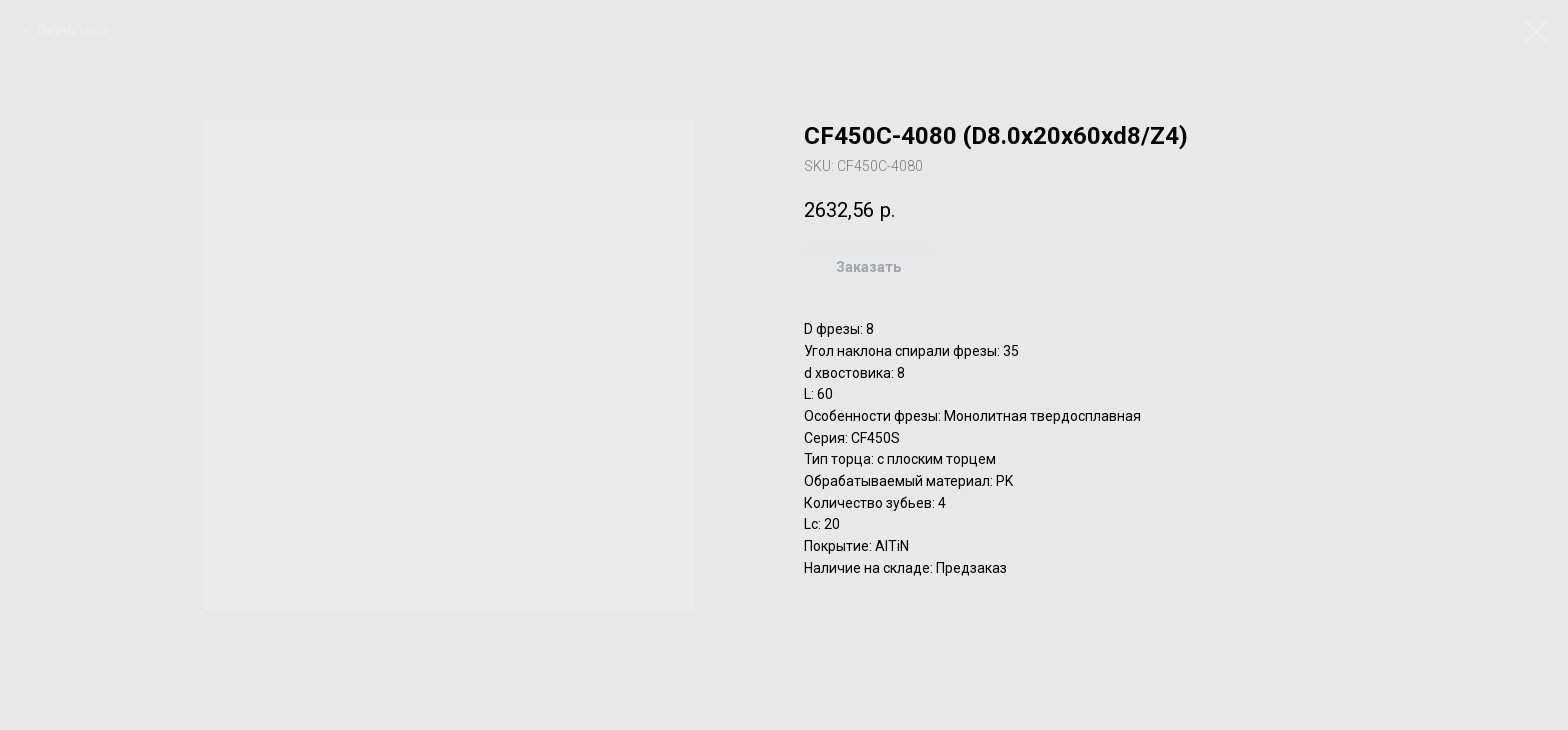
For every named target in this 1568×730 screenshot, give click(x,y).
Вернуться (73, 30)
